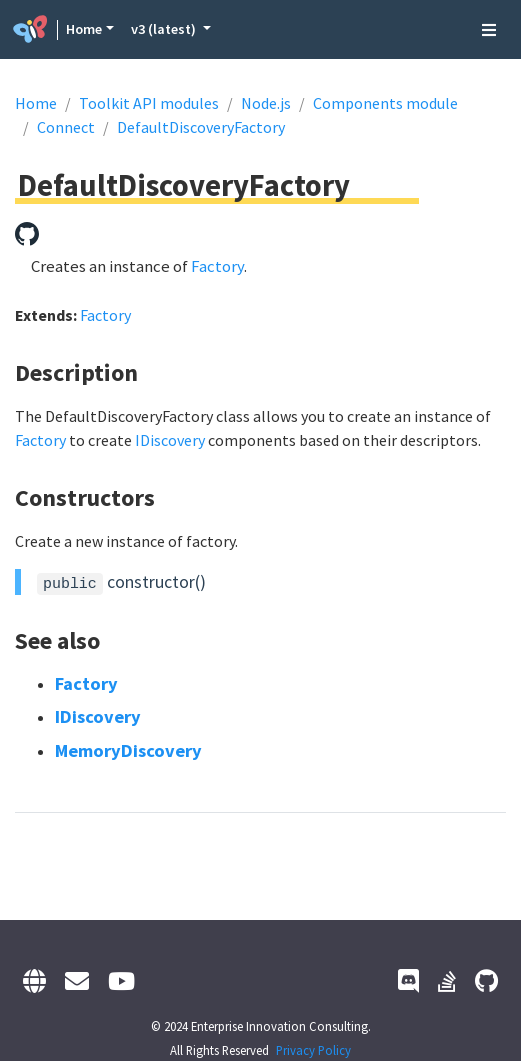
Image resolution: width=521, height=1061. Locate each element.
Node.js (266, 103)
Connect (66, 127)
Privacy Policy (313, 1050)
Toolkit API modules (149, 103)
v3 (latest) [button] (165, 29)
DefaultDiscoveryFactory (201, 127)
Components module (385, 103)
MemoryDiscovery (128, 750)
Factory (217, 266)
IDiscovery (170, 440)
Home (84, 29)
